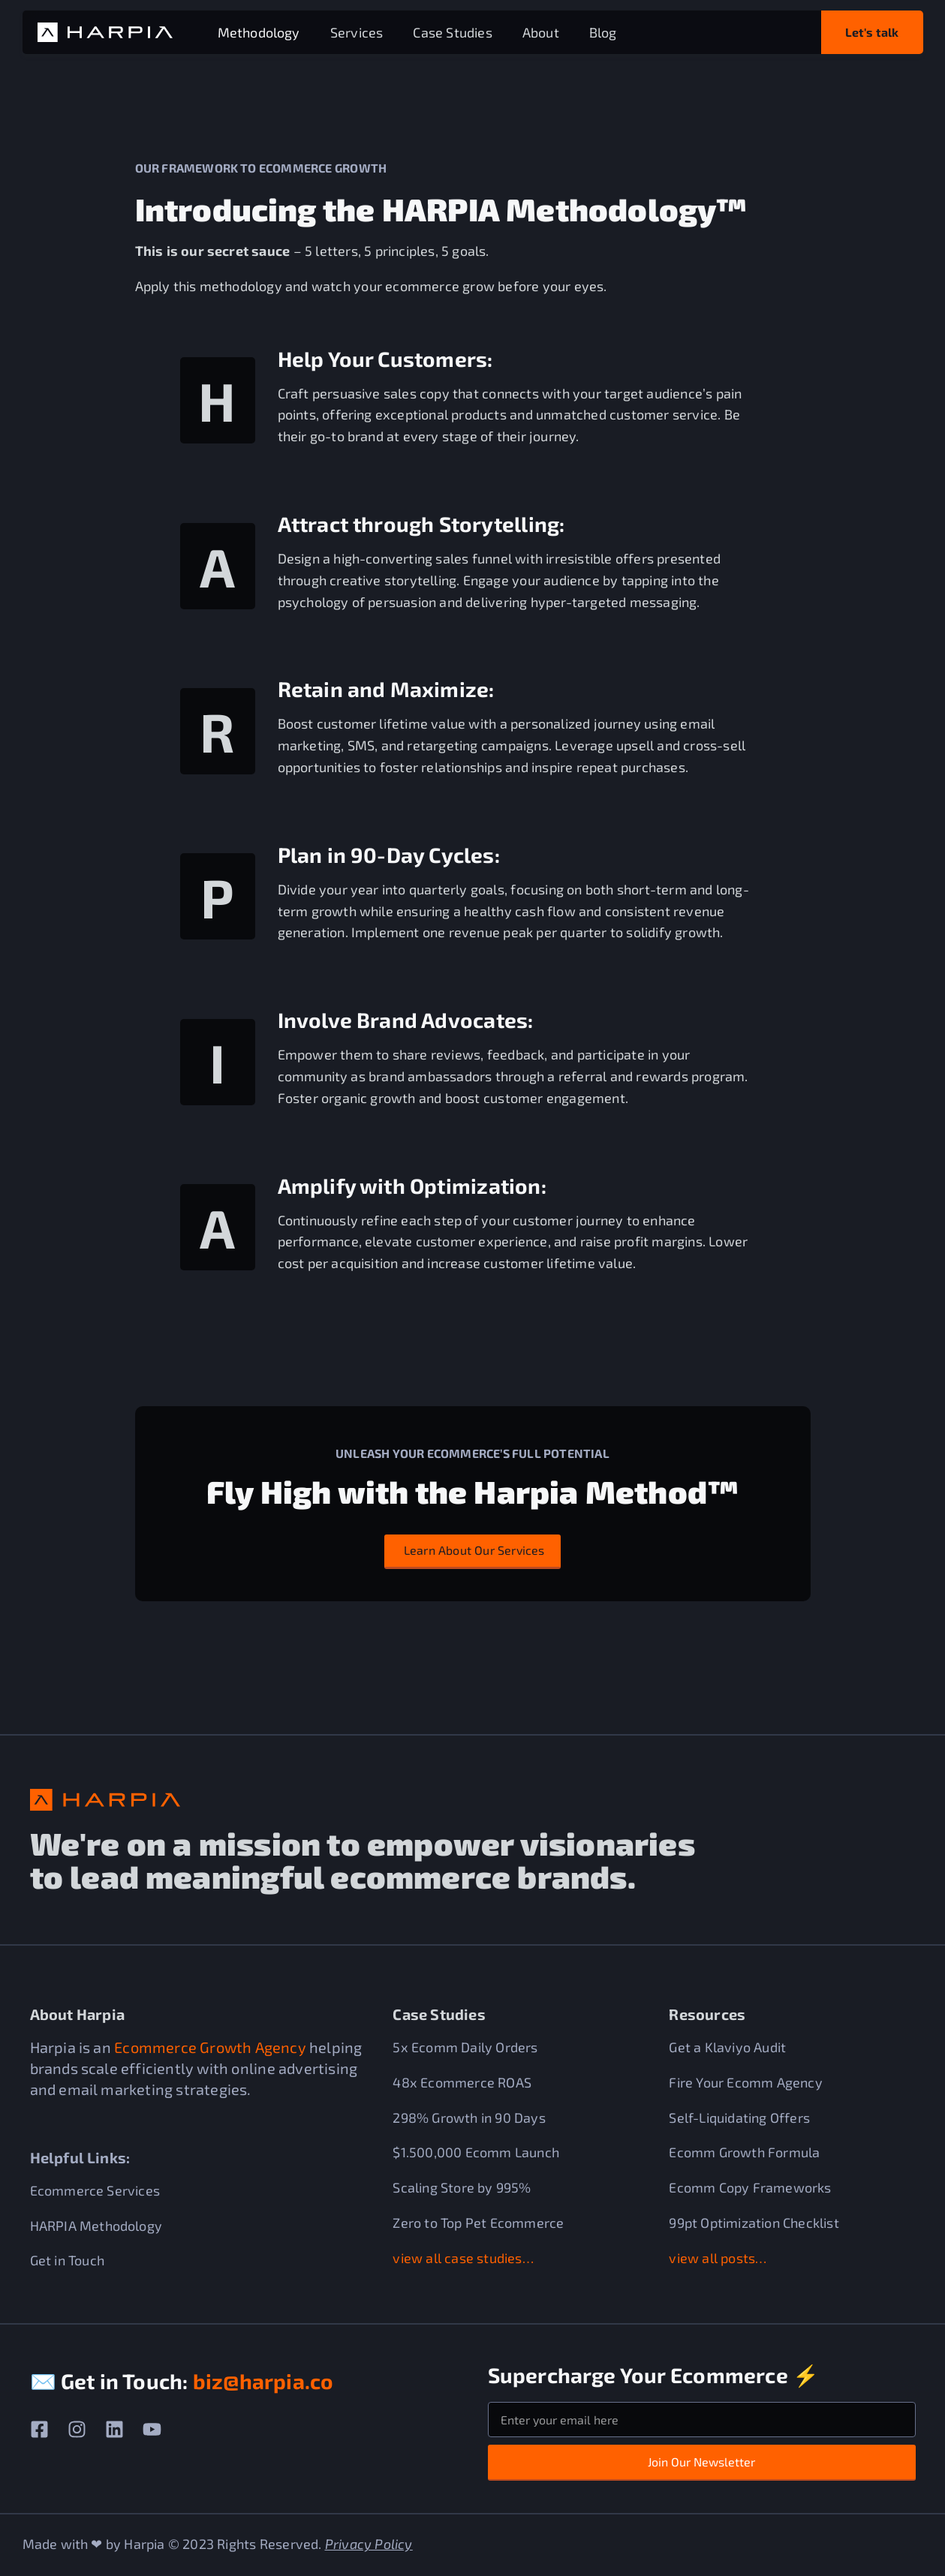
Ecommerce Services (95, 2189)
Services (357, 32)
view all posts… (717, 2257)
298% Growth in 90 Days (469, 2117)
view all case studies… (463, 2257)
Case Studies (452, 32)
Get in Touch (67, 2260)
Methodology (259, 32)
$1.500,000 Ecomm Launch (476, 2152)
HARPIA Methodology (96, 2225)
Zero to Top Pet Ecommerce (478, 2222)
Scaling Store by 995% (462, 2187)
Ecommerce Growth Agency (210, 2047)
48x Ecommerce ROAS (462, 2081)
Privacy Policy (369, 2543)
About (540, 32)
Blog (603, 32)
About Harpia (77, 2014)
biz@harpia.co (263, 2381)
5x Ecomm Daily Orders (465, 2047)
